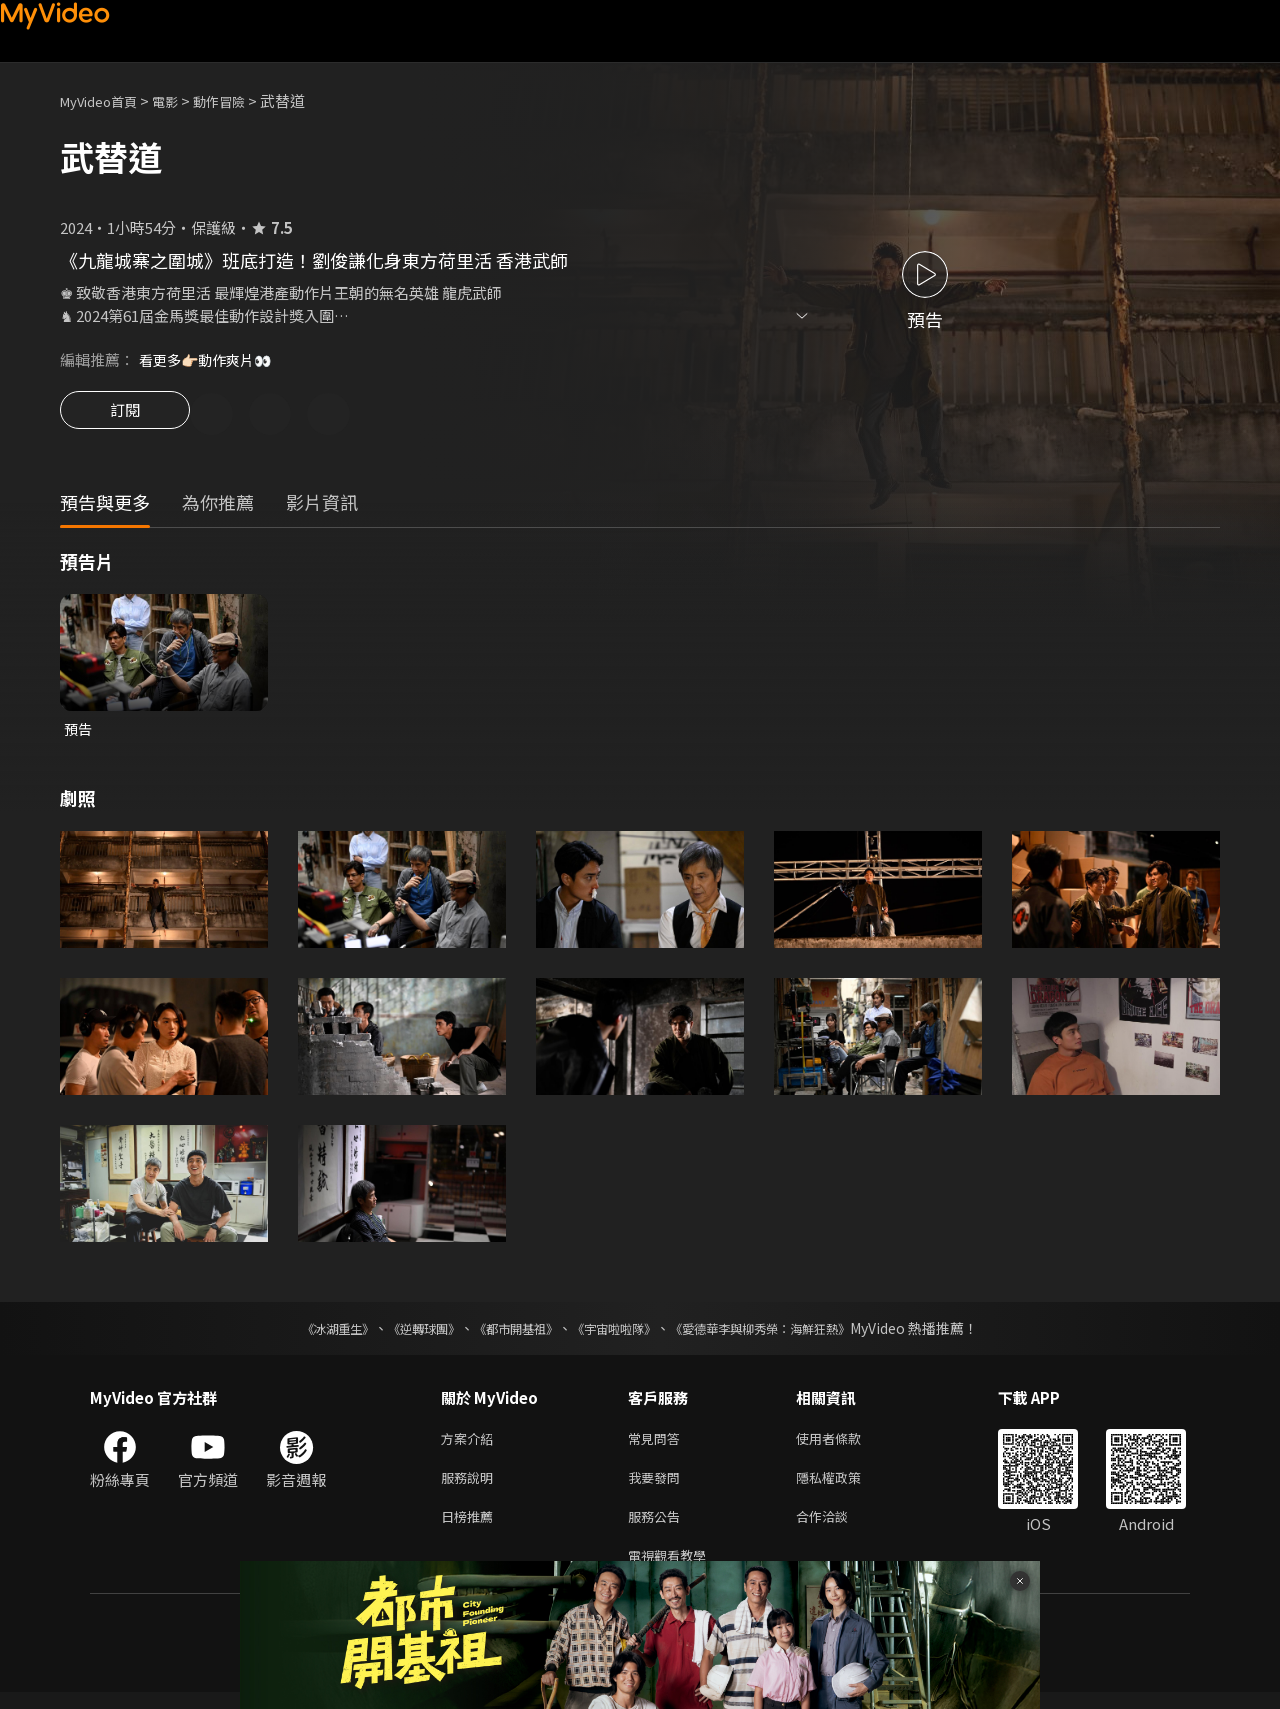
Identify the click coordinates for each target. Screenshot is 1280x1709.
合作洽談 (838, 1528)
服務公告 (658, 1528)
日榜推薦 (471, 1528)
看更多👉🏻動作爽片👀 (210, 359)
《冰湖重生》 (303, 1333)
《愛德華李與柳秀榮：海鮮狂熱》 (786, 1333)
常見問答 (658, 1444)
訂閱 (125, 416)
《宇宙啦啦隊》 (618, 1333)
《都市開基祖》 (506, 1333)
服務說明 (471, 1486)
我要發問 (658, 1486)
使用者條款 (845, 1444)
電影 (181, 100)
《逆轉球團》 (401, 1333)
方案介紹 (471, 1444)
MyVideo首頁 (105, 100)
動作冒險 (241, 100)
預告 (79, 732)
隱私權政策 (845, 1486)
